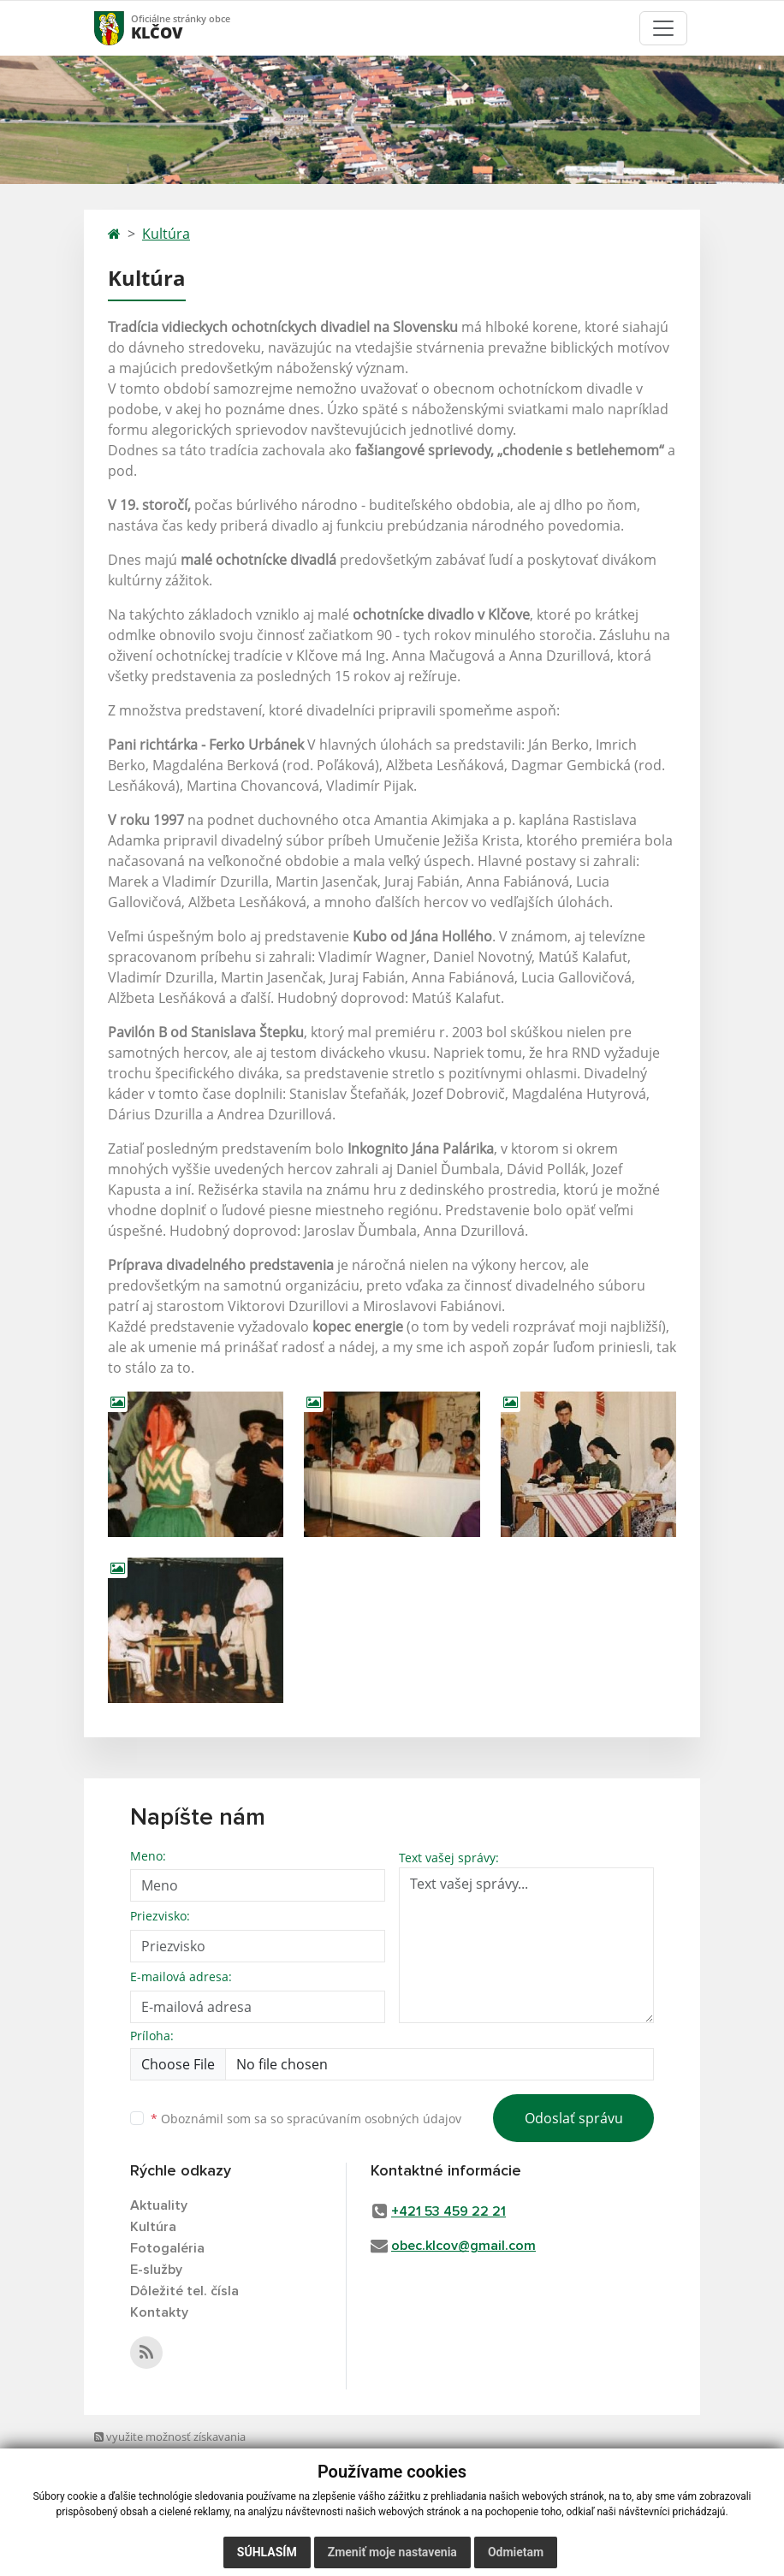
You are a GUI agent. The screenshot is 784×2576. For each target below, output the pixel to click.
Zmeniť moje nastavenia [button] (392, 2552)
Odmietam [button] (515, 2552)
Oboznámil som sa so (306, 2118)
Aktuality (158, 2205)
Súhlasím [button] (267, 2552)
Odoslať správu (574, 2118)
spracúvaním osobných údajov (374, 2118)
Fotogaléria (167, 2248)
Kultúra (166, 233)
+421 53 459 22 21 (448, 2211)
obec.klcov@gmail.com (463, 2246)
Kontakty (159, 2312)
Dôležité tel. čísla (184, 2291)
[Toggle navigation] (663, 28)
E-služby (156, 2269)
